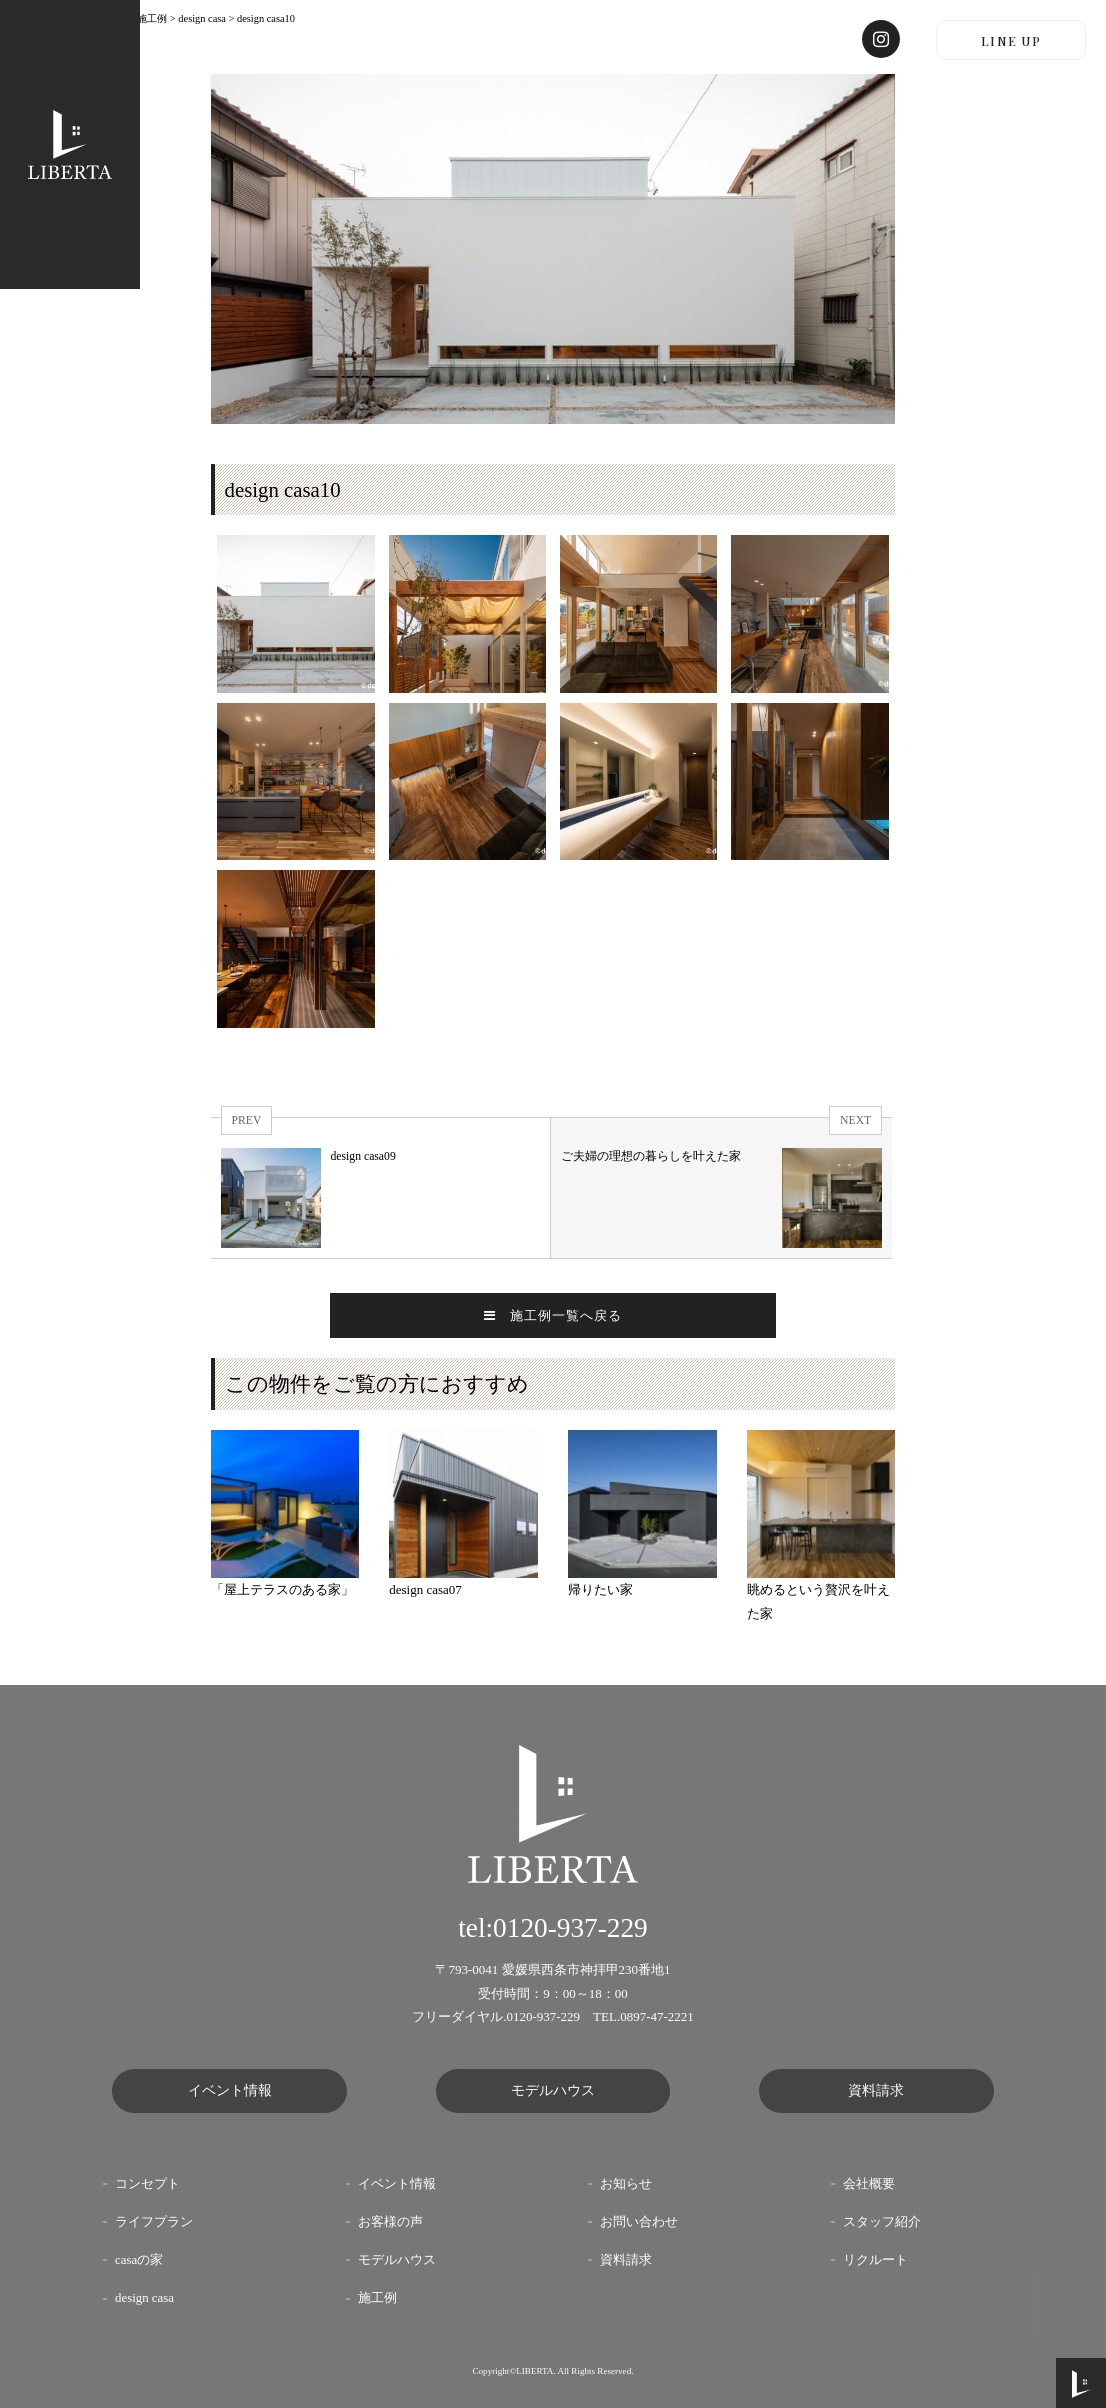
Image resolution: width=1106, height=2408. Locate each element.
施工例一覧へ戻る (553, 1315)
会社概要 (869, 2184)
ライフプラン (154, 2222)
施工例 (377, 2298)
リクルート (875, 2260)
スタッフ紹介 (882, 2222)
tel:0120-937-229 (553, 1928)
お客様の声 (390, 2222)
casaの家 (139, 2260)
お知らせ (626, 2184)
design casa (144, 2298)
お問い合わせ (639, 2222)
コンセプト (147, 2184)
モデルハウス (553, 2090)
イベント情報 (230, 2090)
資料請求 (876, 2090)
